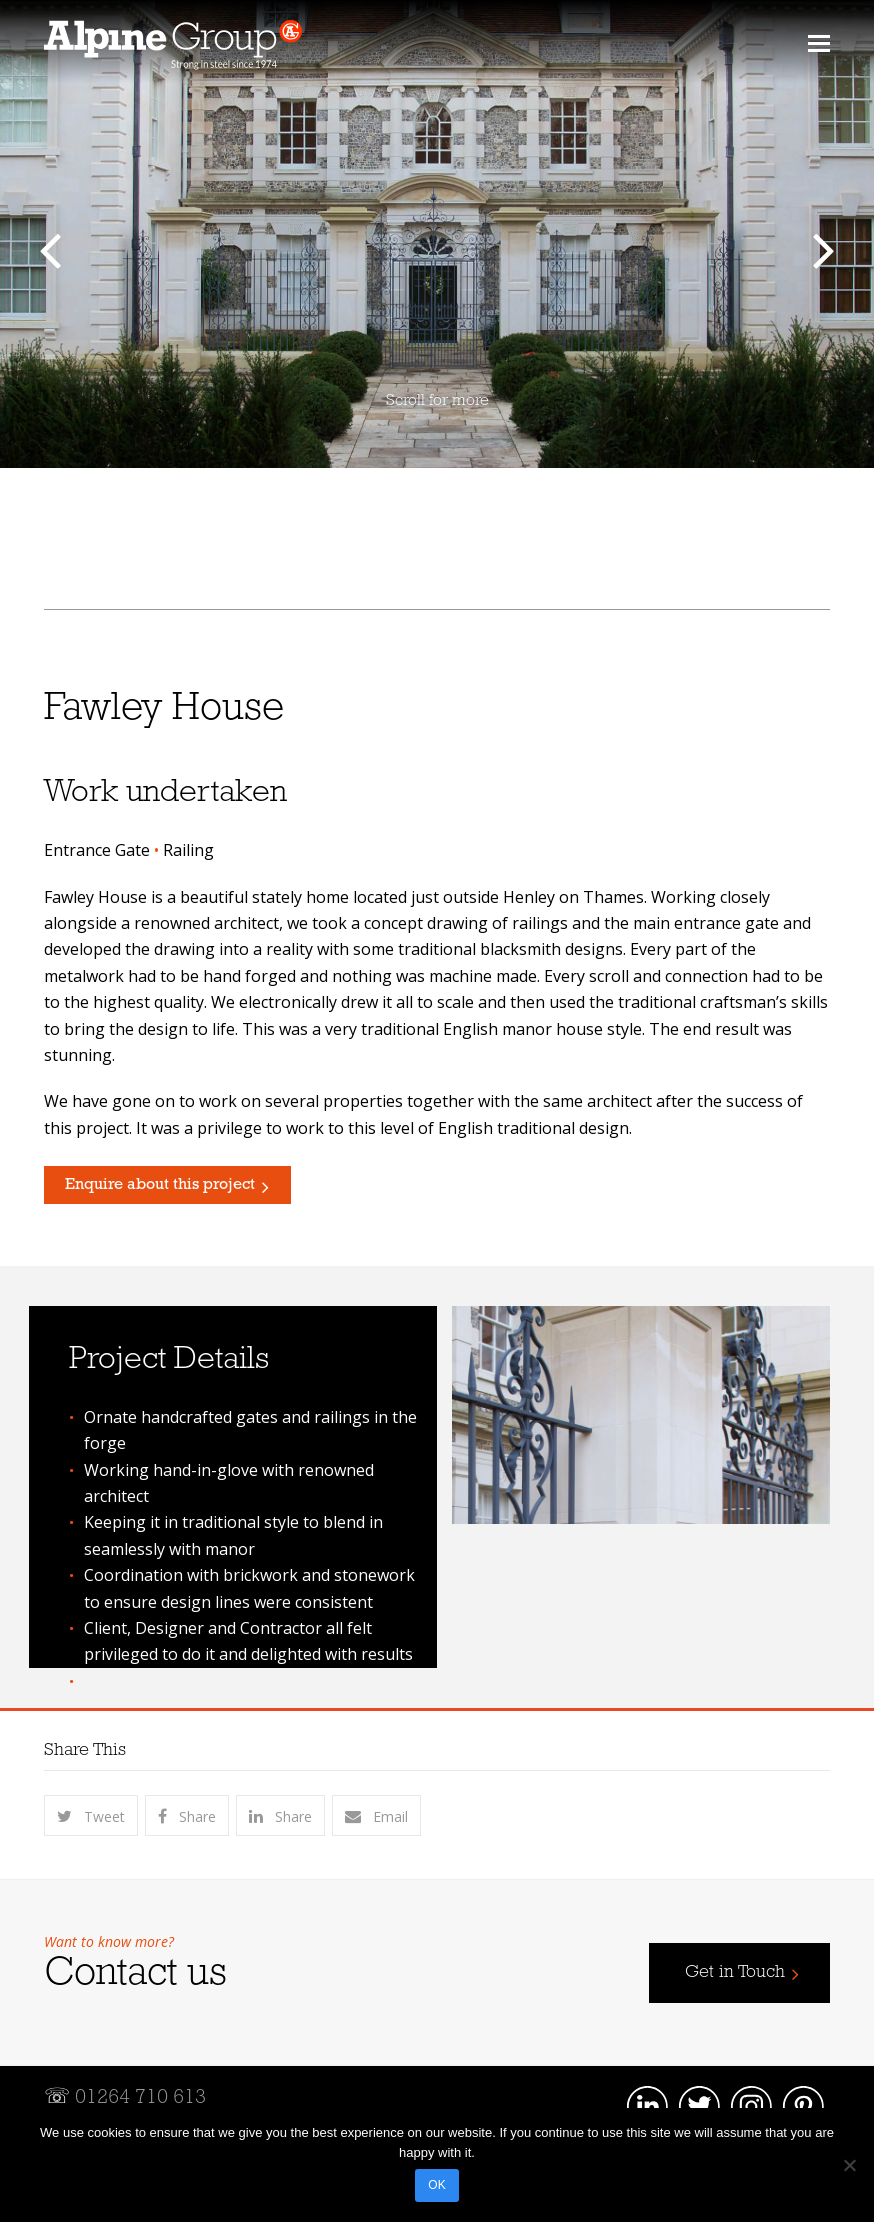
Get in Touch (735, 1972)
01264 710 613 (140, 2097)
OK (436, 2185)
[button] (819, 42)
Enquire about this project (160, 1185)
